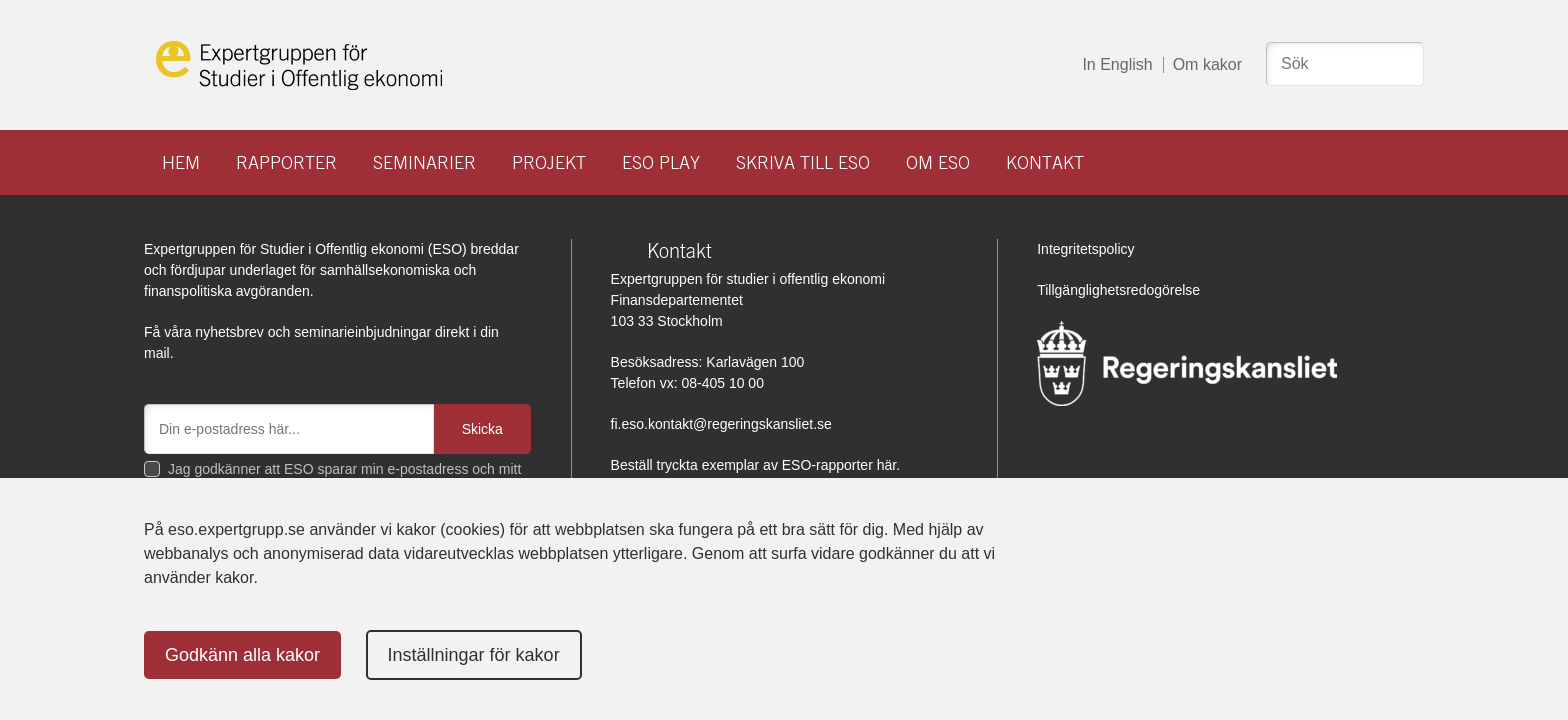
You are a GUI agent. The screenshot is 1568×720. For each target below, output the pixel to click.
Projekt (549, 162)
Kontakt (1045, 162)
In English (1117, 64)
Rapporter (286, 162)
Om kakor (1207, 64)
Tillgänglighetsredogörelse (1118, 290)
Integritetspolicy (1085, 249)
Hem (181, 162)
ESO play (661, 162)
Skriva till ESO (803, 162)
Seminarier (424, 162)
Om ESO (938, 162)
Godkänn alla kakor (242, 655)
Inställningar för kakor (474, 655)
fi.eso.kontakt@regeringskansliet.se (721, 424)
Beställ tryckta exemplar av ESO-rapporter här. (755, 465)
